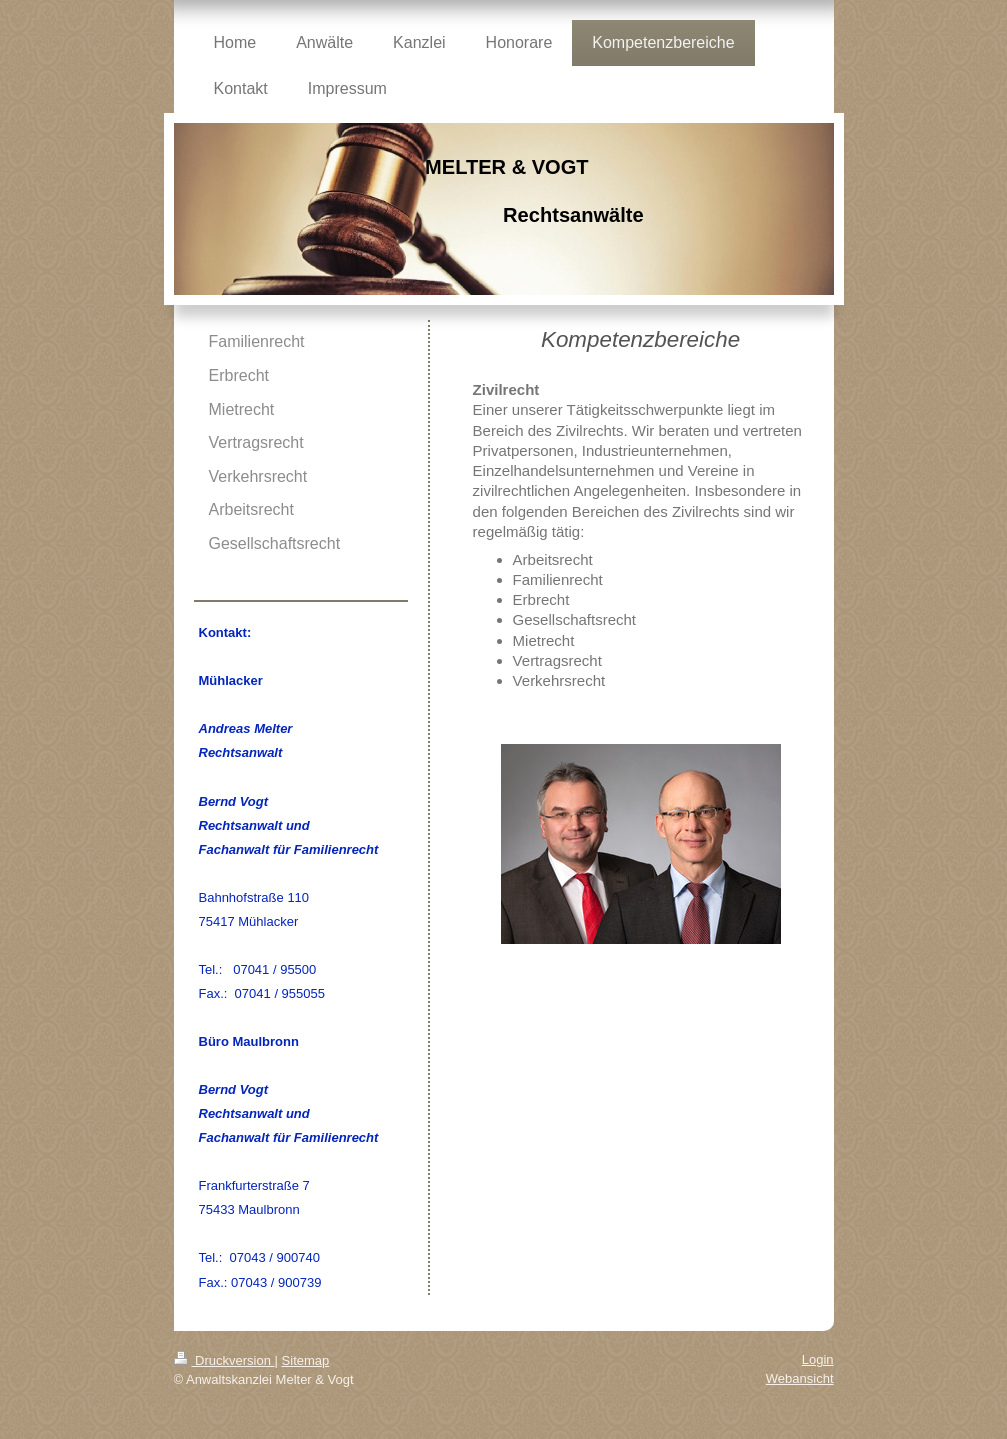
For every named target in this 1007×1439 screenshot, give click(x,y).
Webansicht (800, 1378)
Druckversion (224, 1360)
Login (818, 1359)
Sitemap (306, 1360)
